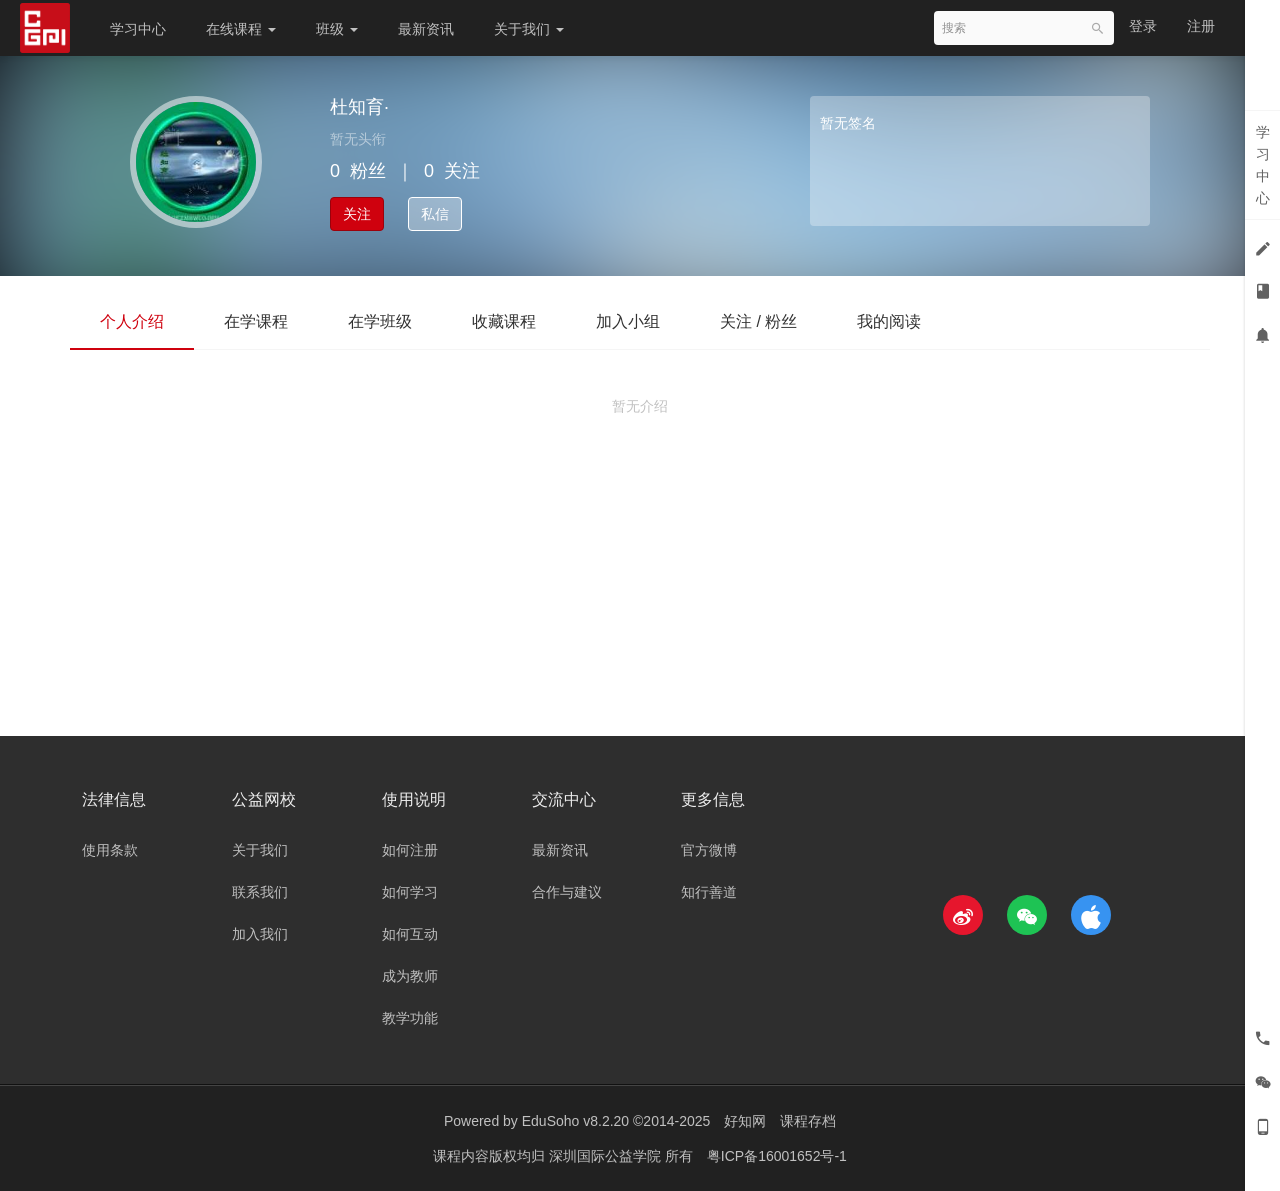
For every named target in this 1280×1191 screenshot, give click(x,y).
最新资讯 (426, 29)
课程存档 (808, 1121)
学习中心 (138, 29)
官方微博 (709, 850)
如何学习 (410, 892)
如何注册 (410, 850)
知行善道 (709, 892)
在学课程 (256, 321)
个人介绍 (132, 321)
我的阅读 (889, 321)
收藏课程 (504, 321)
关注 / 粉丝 (758, 321)
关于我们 (529, 29)
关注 (357, 214)
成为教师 (410, 976)
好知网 (745, 1121)
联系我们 (260, 892)
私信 (435, 214)
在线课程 (241, 29)
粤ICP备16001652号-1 (777, 1156)
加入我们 (260, 934)
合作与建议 (567, 892)
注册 (1201, 26)
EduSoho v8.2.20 (575, 1121)
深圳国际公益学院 (607, 1156)
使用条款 (110, 850)
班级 (337, 29)
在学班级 (380, 321)
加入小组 (628, 321)
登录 (1143, 26)
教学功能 (410, 1018)
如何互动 (410, 934)
